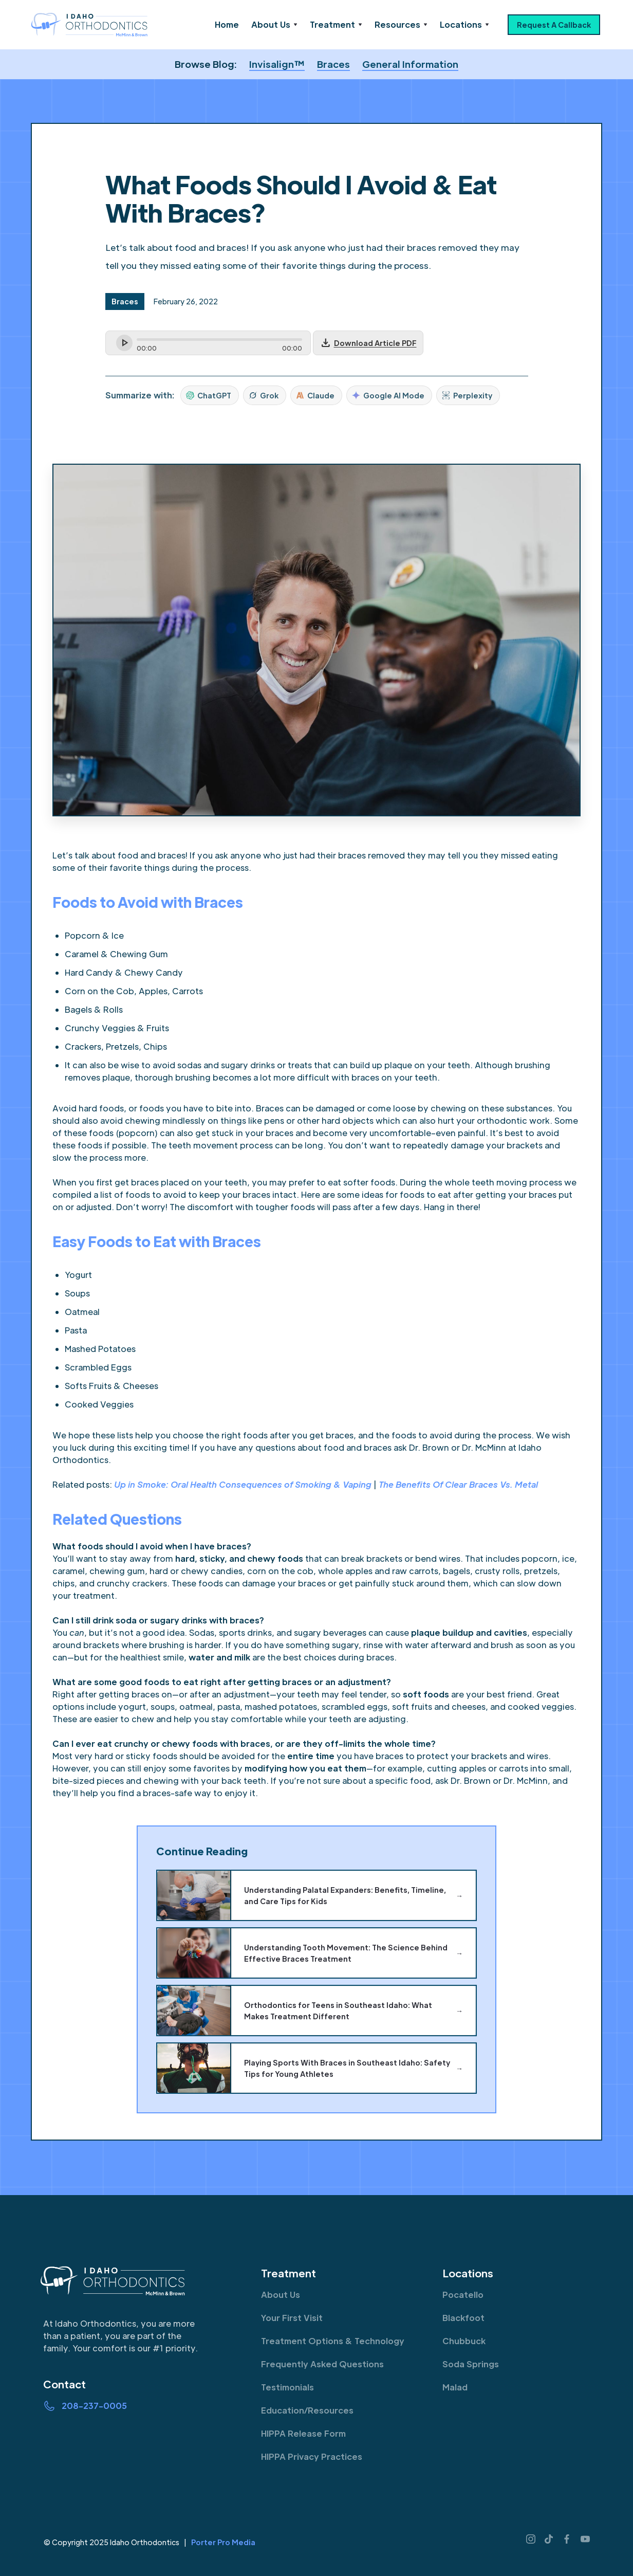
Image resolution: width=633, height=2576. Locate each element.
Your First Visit (292, 2317)
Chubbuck (464, 2340)
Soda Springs (470, 2364)
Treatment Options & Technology (332, 2340)
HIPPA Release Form (303, 2433)
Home (227, 24)
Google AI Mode (388, 395)
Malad (455, 2387)
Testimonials (287, 2387)
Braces (333, 64)
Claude (315, 395)
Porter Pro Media (223, 2542)
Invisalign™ (277, 64)
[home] (90, 24)
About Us (280, 2294)
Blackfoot (463, 2317)
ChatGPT (208, 395)
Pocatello (462, 2294)
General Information (410, 64)
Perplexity (467, 395)
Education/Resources (307, 2410)
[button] (274, 25)
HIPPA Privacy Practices (311, 2456)
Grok (263, 395)
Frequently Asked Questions (322, 2364)
